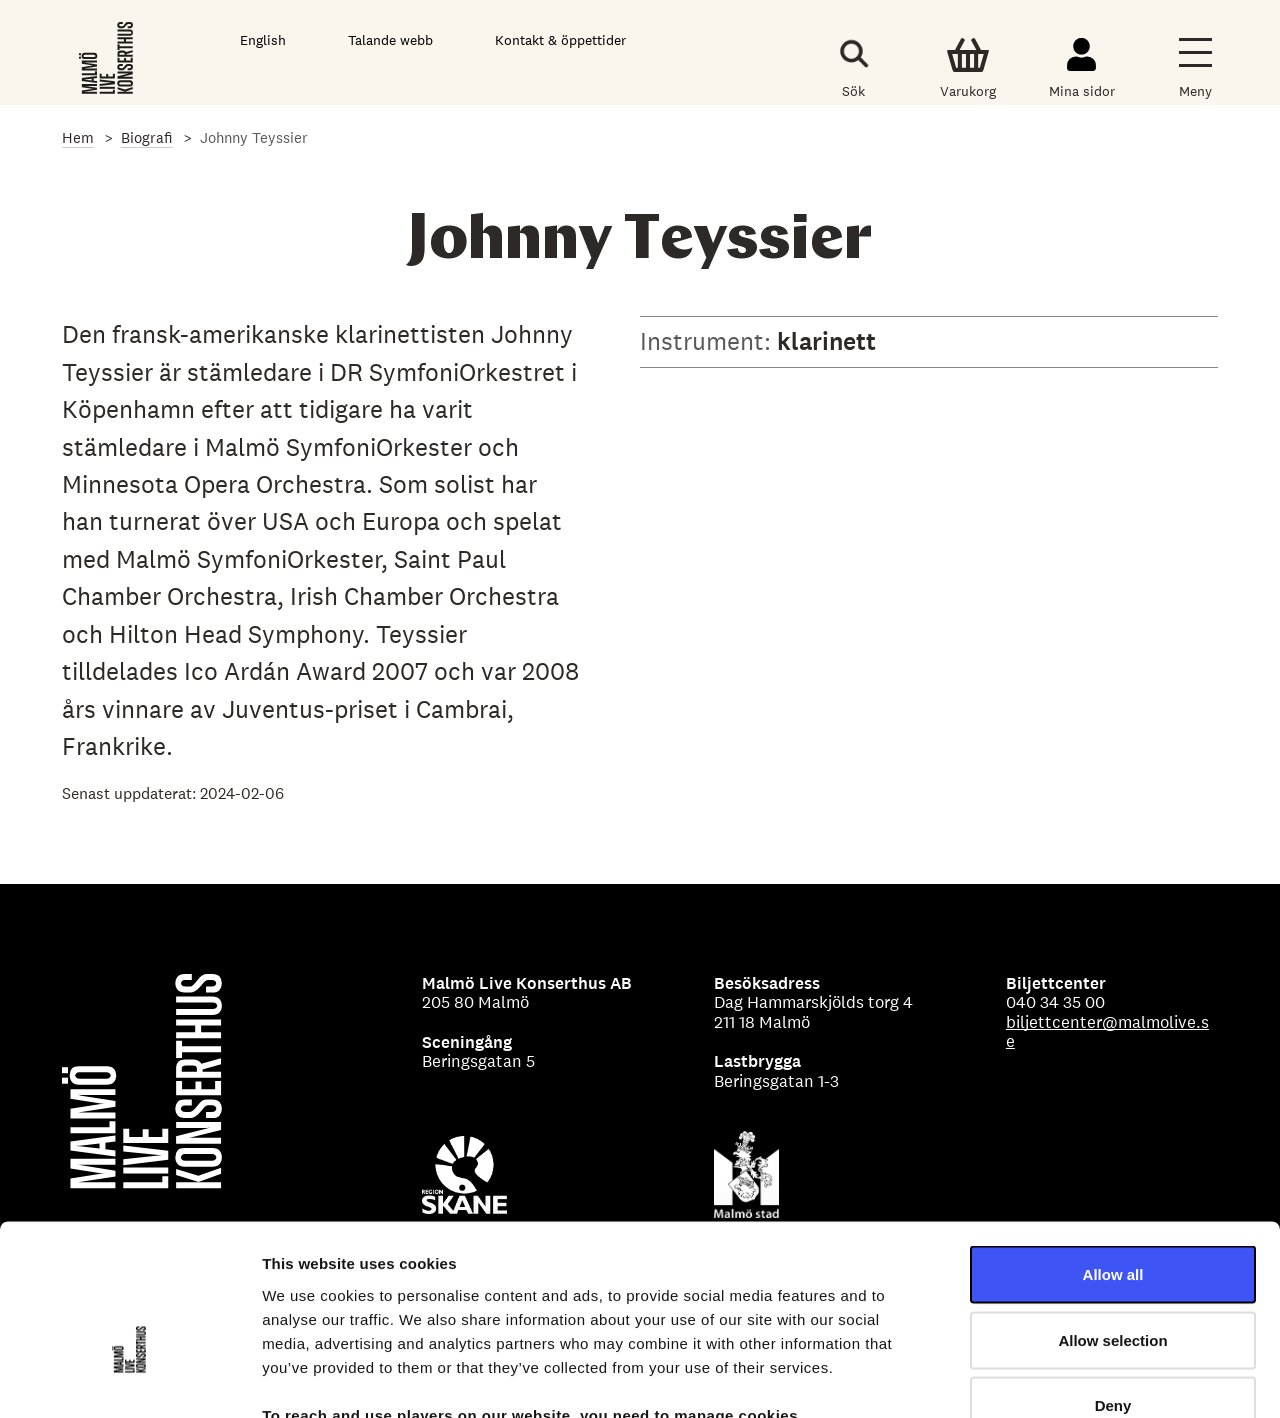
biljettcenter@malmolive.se (1107, 1032)
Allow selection (1112, 1221)
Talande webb (390, 40)
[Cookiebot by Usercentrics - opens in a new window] (129, 1379)
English (263, 40)
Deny (1113, 1286)
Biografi (147, 137)
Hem (78, 137)
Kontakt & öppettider (560, 40)
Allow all (1113, 1155)
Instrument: (708, 341)
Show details (1049, 1378)
